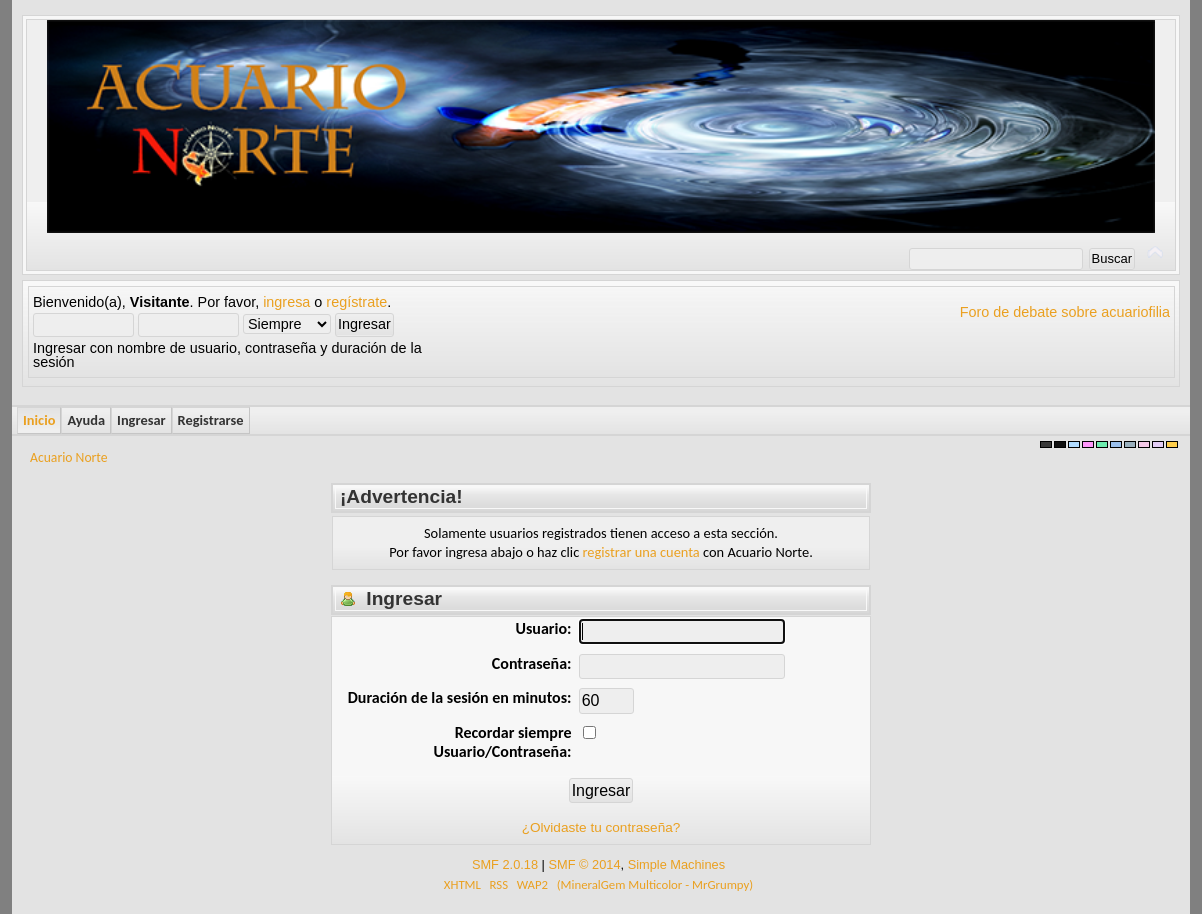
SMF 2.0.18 (505, 864)
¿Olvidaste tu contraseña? (601, 827)
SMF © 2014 (584, 864)
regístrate (356, 302)
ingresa (286, 302)
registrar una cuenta (640, 552)
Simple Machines (676, 864)
